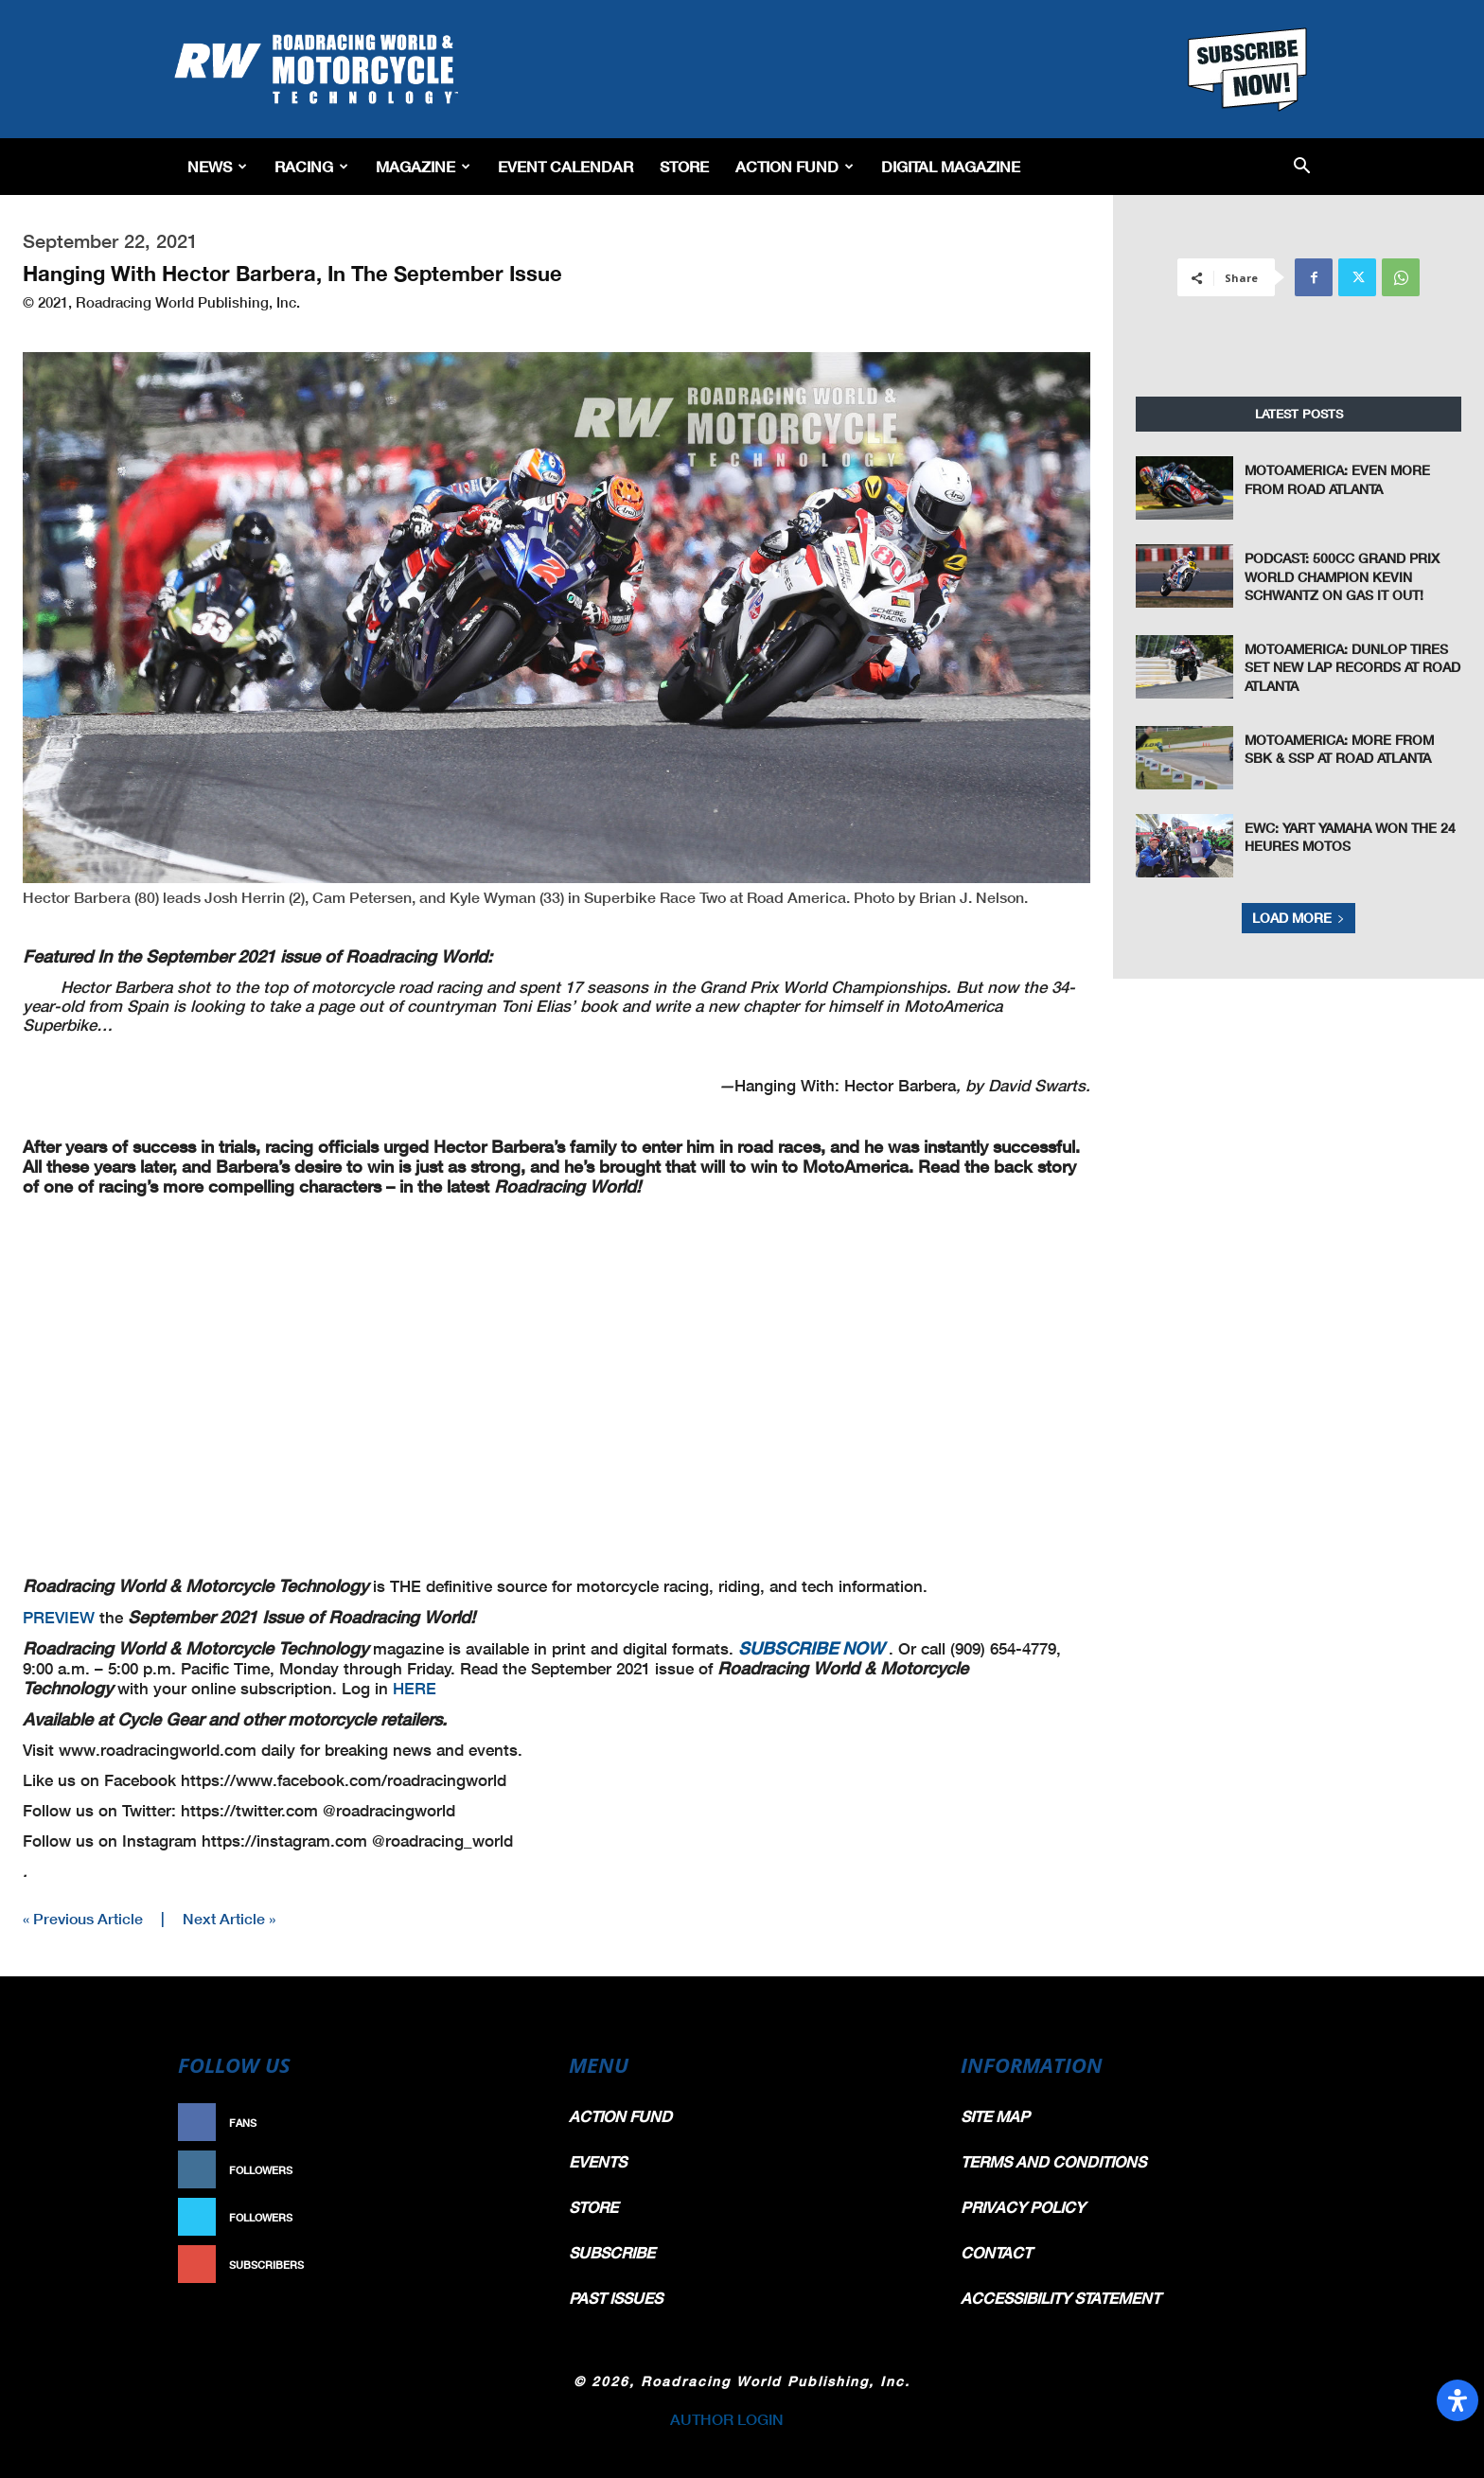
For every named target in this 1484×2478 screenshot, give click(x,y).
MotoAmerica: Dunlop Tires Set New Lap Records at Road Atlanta (1352, 667)
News (217, 166)
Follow (502, 2170)
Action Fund (794, 166)
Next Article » (229, 1918)
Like (512, 2122)
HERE (414, 1688)
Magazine (423, 166)
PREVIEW (61, 1617)
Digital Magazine (950, 166)
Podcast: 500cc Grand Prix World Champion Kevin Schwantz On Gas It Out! (1342, 576)
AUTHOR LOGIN (727, 2419)
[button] (1302, 167)
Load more (1298, 918)
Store (684, 166)
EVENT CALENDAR (565, 166)
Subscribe (493, 2264)
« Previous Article (83, 1918)
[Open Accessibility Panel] (1457, 2400)
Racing (311, 166)
